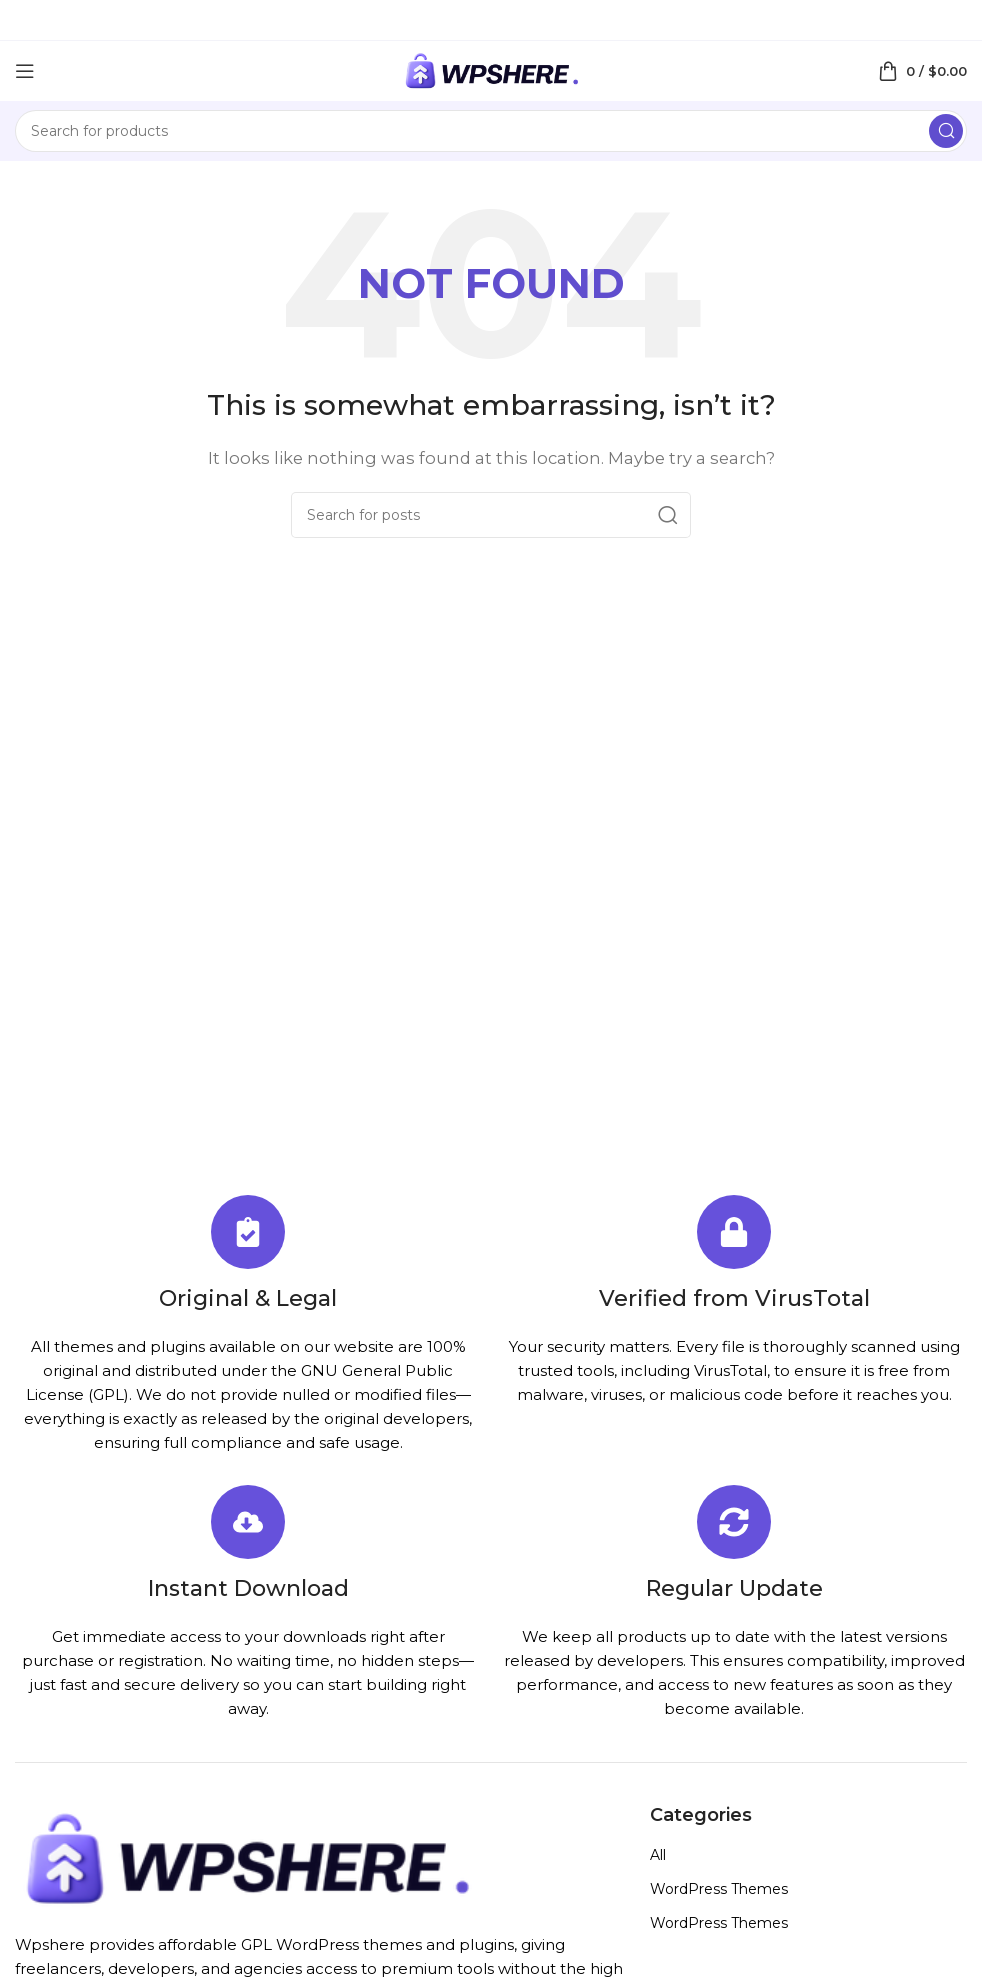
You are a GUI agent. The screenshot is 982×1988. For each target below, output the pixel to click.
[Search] (491, 131)
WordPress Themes (719, 1889)
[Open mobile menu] (25, 71)
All (658, 1855)
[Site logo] (491, 69)
